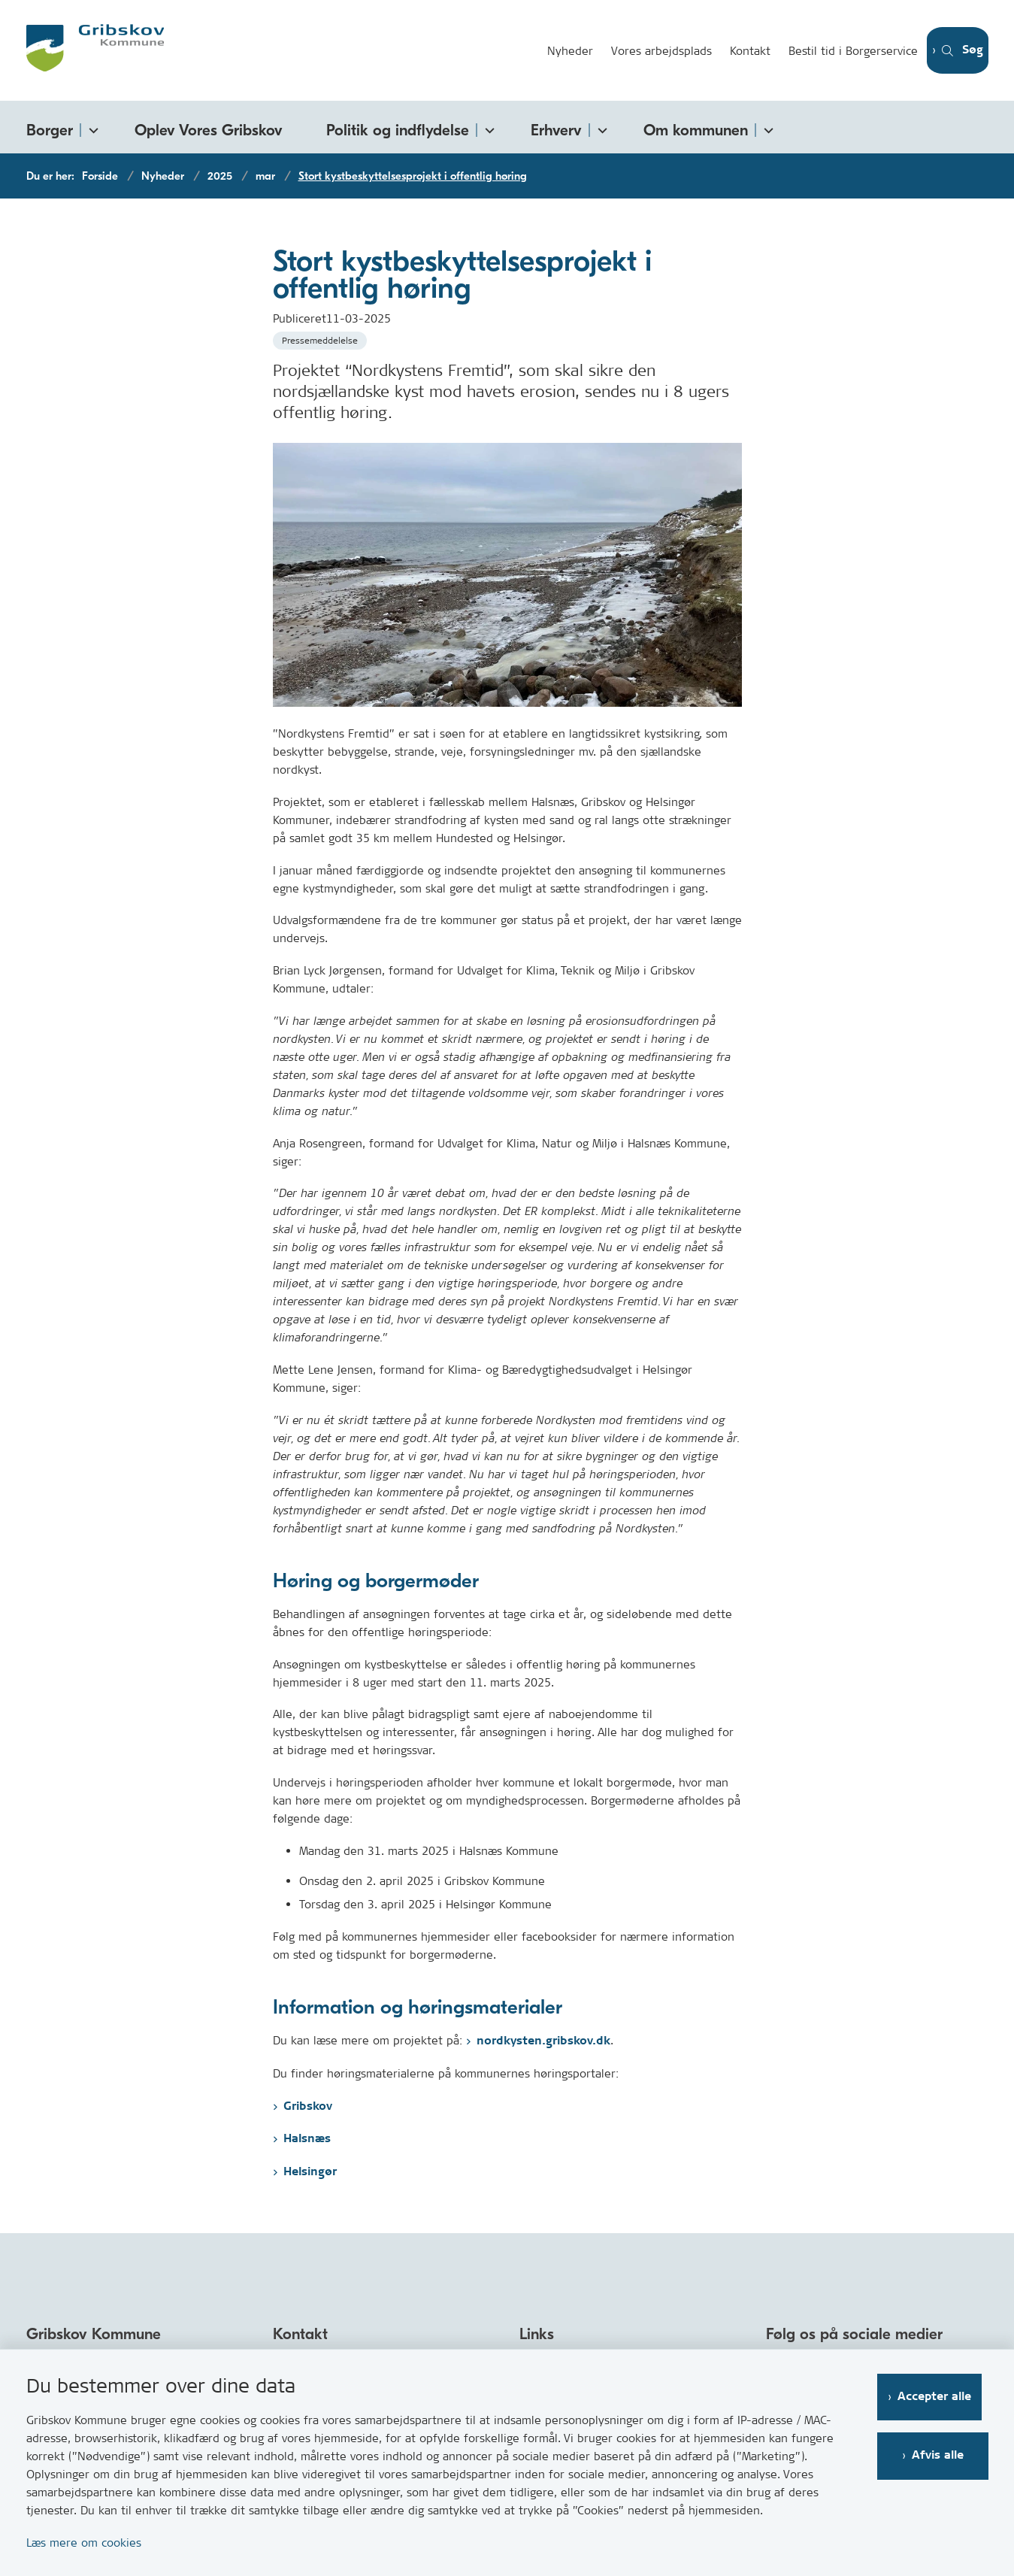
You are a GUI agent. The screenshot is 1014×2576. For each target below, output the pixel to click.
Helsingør (310, 2172)
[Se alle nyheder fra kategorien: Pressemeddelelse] (321, 339)
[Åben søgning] (952, 50)
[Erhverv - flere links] (599, 127)
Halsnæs (307, 2139)
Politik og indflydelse (397, 130)
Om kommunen (695, 130)
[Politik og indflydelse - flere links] (487, 127)
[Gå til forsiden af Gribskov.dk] (277, 50)
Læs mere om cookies (83, 2542)
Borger (49, 130)
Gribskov (307, 2106)
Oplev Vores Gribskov (209, 130)
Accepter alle (941, 2397)
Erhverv (556, 130)
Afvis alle (941, 2455)
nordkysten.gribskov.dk (543, 2041)
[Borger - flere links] (90, 127)
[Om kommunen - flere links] (765, 127)
